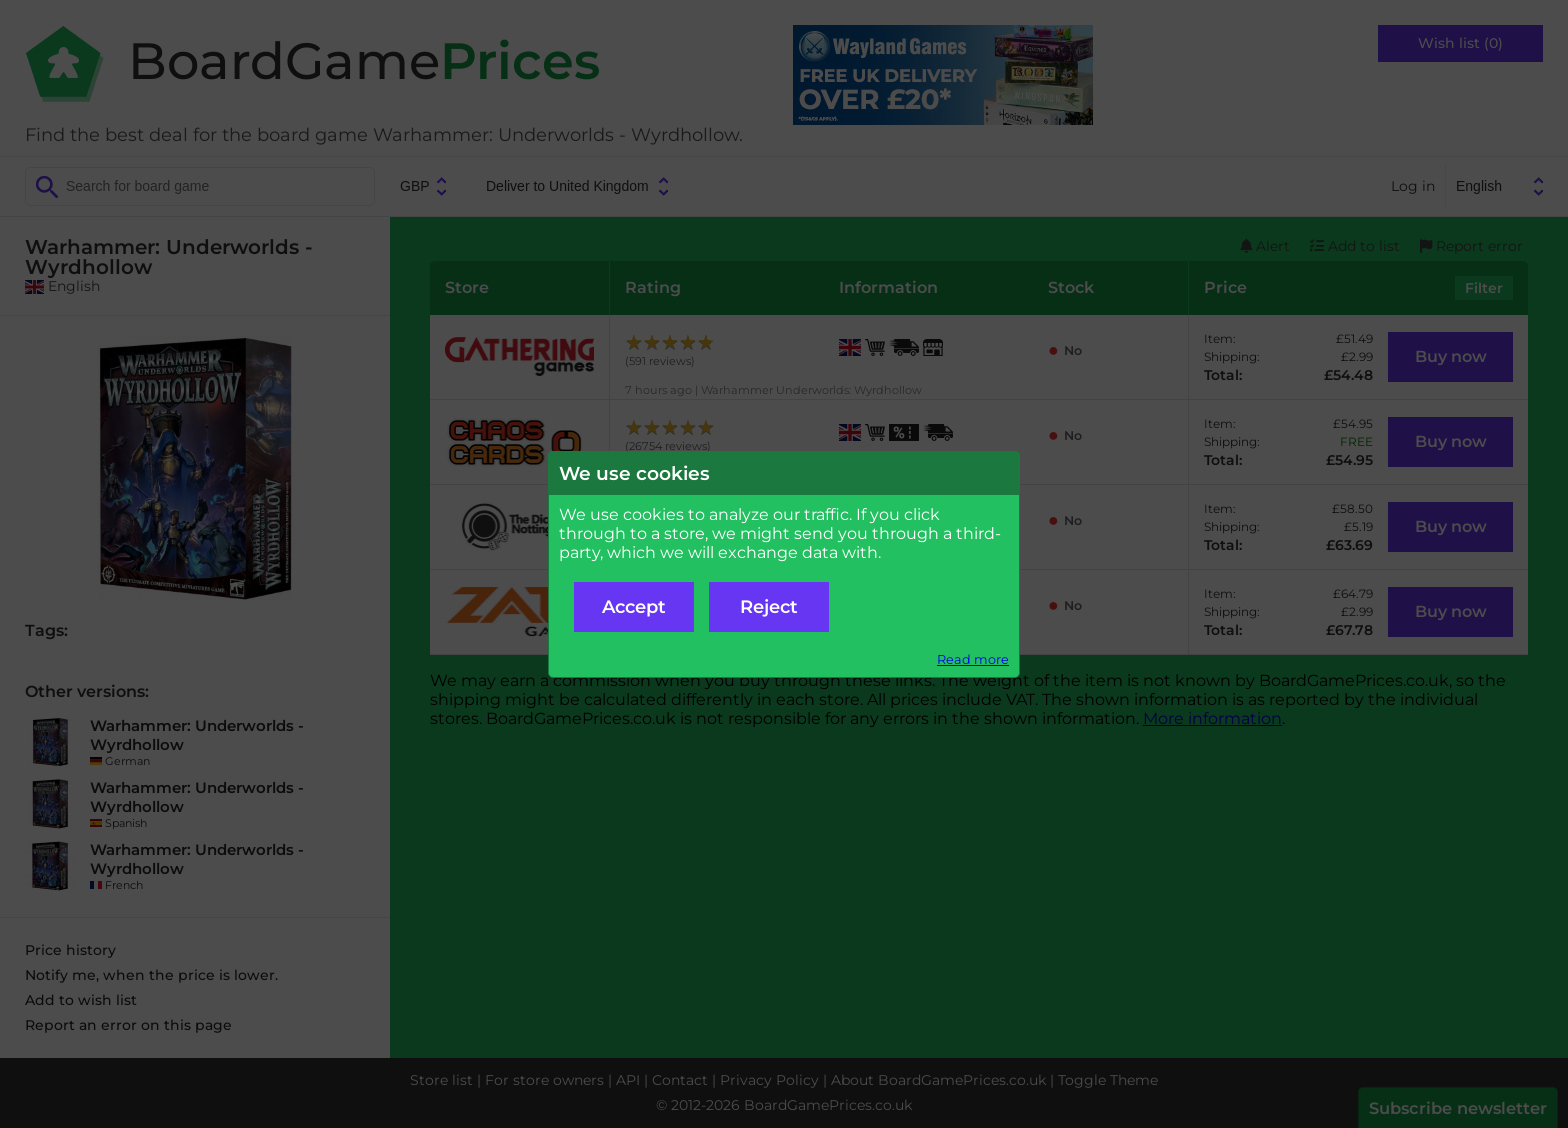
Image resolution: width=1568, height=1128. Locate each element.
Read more (973, 659)
